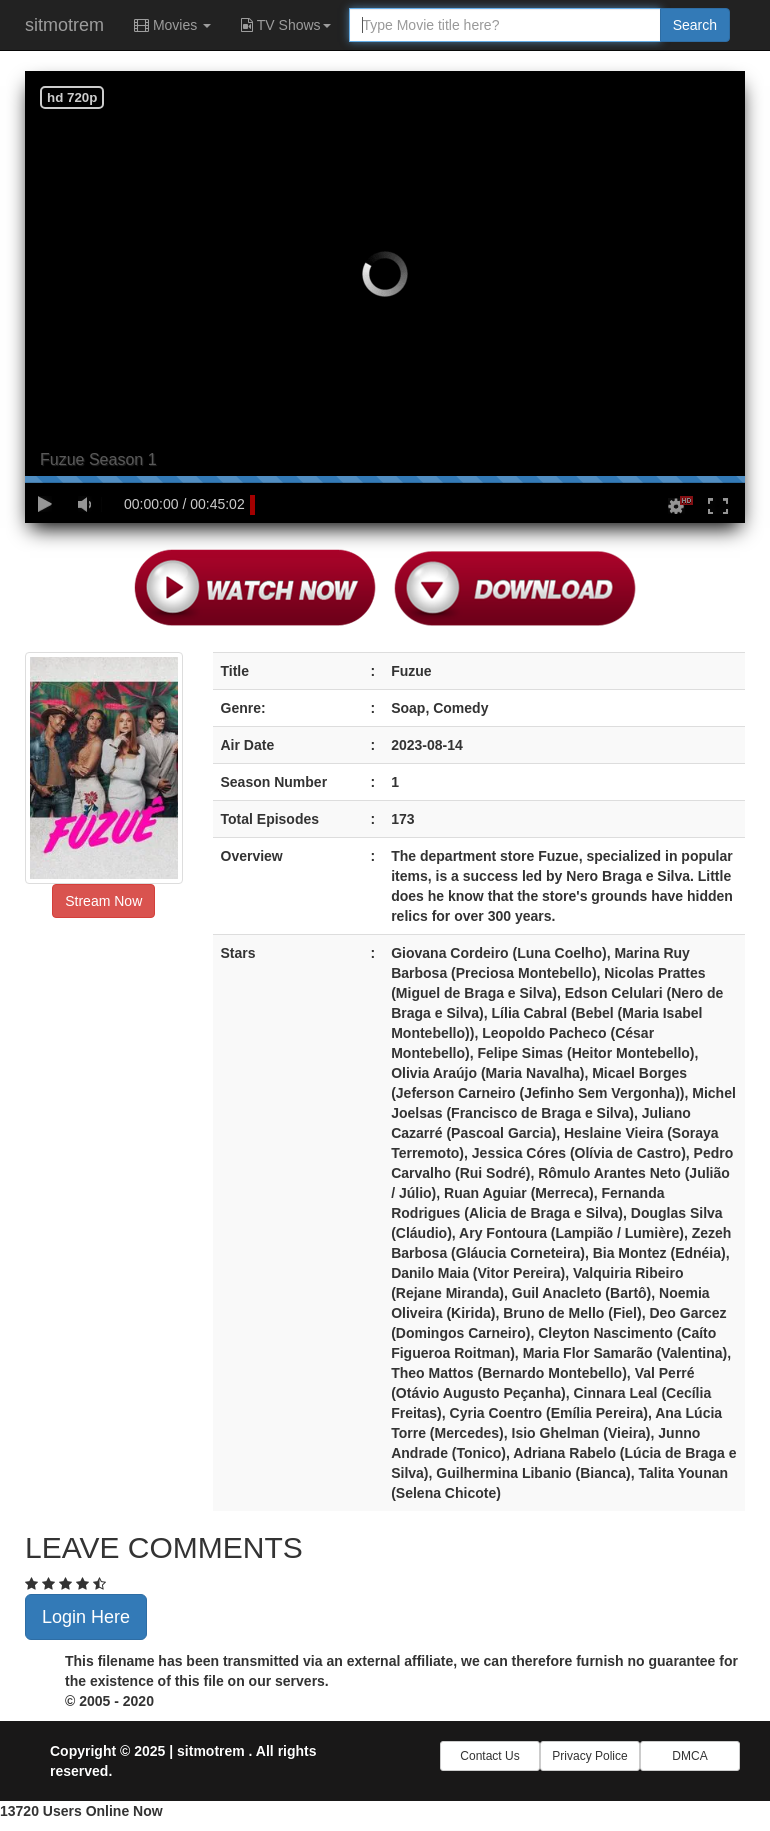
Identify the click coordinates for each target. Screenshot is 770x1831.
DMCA (689, 1756)
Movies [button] (172, 25)
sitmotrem (64, 25)
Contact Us (489, 1756)
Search (695, 25)
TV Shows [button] (285, 25)
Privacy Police (589, 1756)
